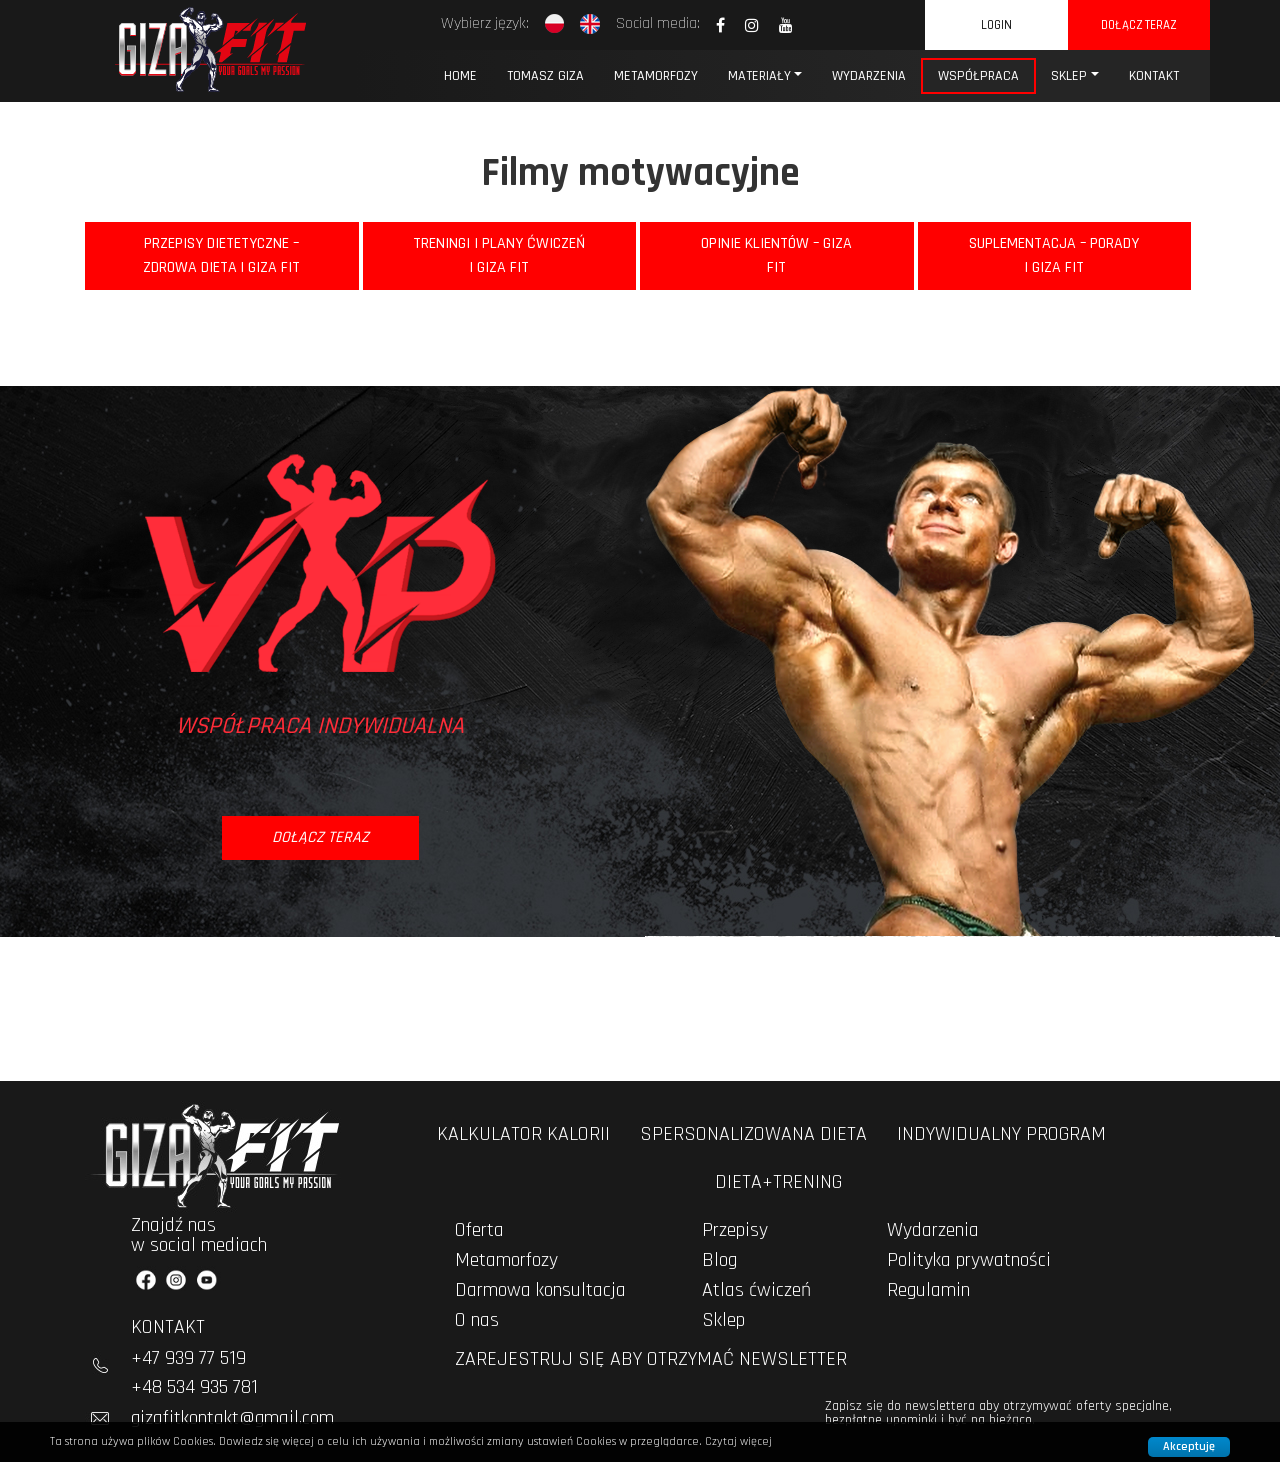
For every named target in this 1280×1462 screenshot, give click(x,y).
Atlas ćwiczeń (756, 1290)
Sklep (723, 1320)
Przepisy (735, 1230)
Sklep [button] (1069, 76)
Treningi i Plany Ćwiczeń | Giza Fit (499, 255)
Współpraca (978, 76)
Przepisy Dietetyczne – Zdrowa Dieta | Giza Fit (221, 255)
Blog (719, 1260)
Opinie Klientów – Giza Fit (776, 255)
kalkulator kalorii (523, 1134)
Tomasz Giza (545, 76)
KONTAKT (1154, 76)
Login (996, 25)
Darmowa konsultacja (540, 1290)
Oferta (479, 1230)
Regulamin (928, 1290)
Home (460, 76)
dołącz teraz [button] (320, 837)
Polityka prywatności (969, 1260)
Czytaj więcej (738, 1441)
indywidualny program (1001, 1134)
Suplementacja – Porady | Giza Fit (1054, 255)
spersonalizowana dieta (753, 1134)
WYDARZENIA (869, 76)
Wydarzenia (933, 1230)
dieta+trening (778, 1182)
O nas (477, 1320)
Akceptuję (1189, 1446)
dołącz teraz (1138, 25)
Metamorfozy (656, 76)
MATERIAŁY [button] (759, 76)
